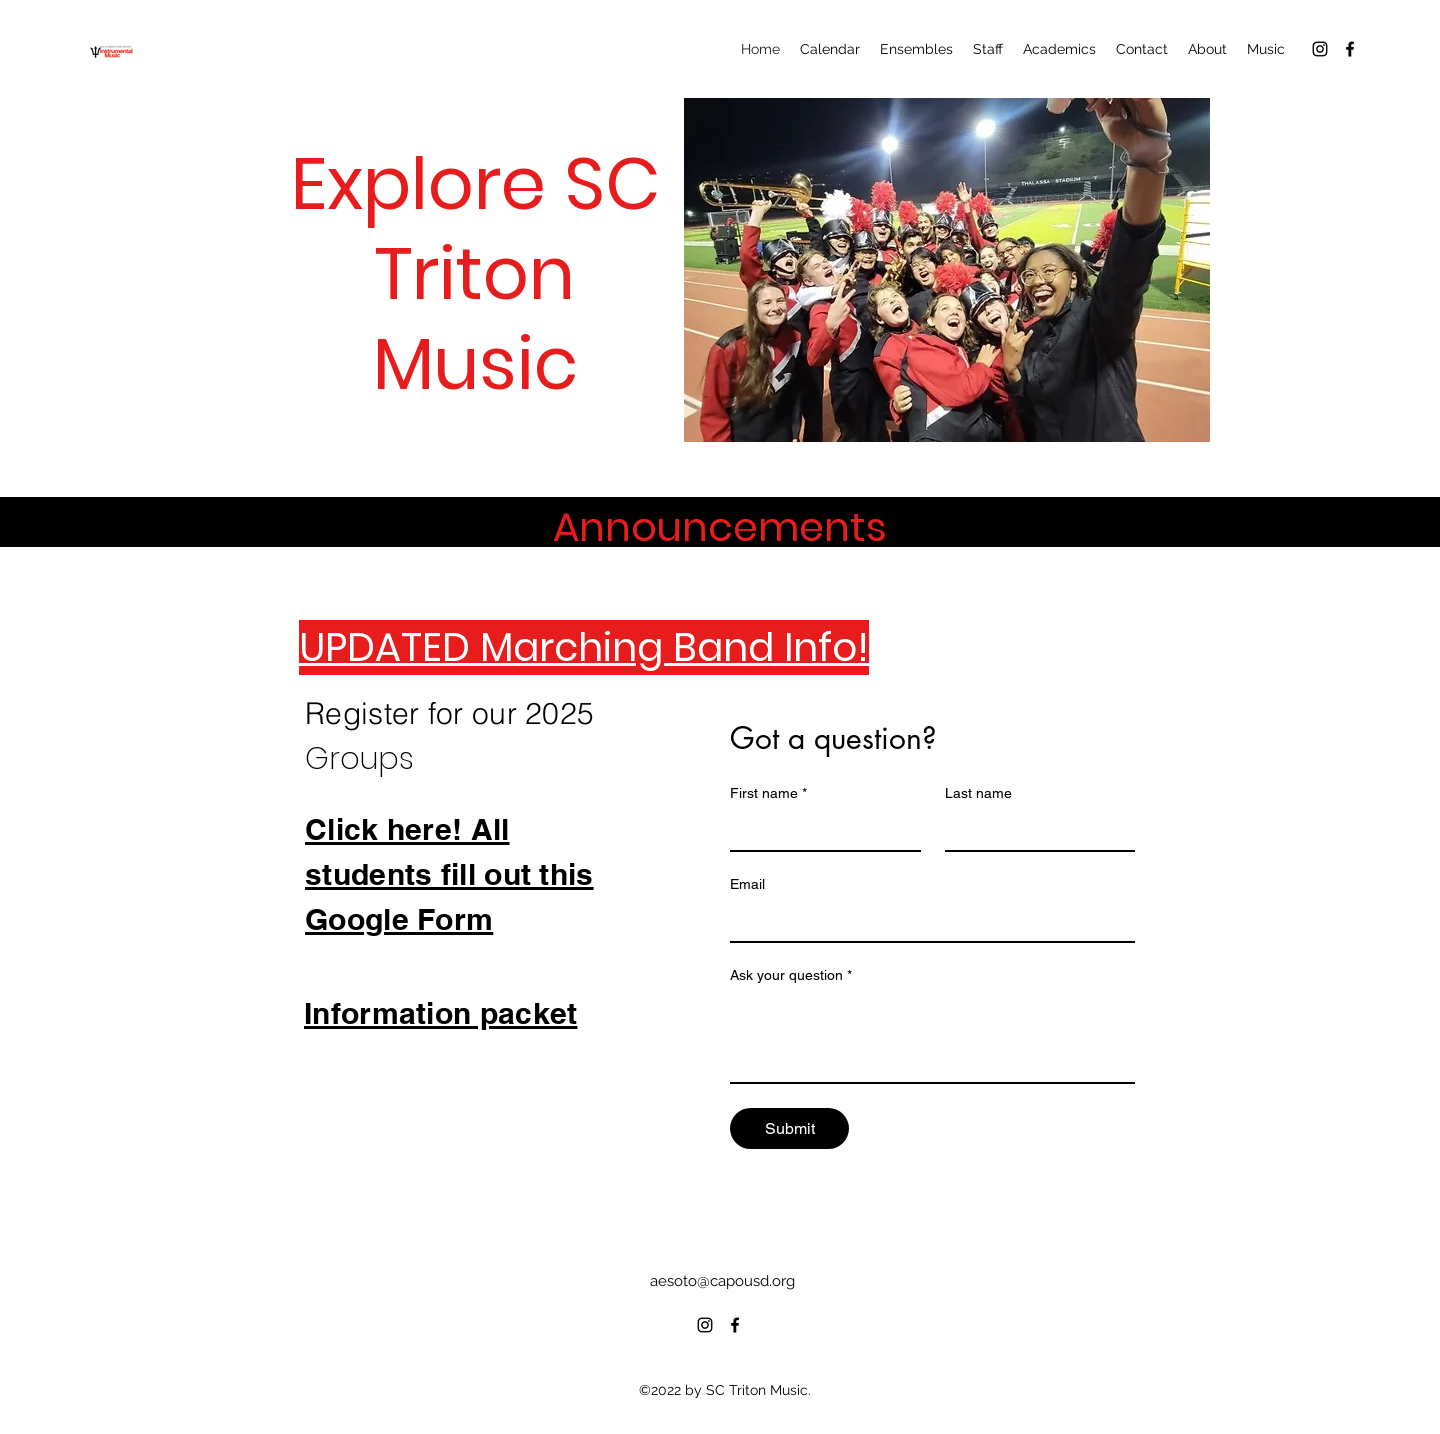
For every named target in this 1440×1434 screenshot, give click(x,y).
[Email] (926, 921)
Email (747, 884)
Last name (978, 793)
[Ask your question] (932, 1037)
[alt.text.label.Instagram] (1320, 49)
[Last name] (1034, 830)
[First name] (819, 830)
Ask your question (791, 975)
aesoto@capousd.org (722, 1281)
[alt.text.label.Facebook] (1350, 49)
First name (768, 793)
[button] (947, 270)
